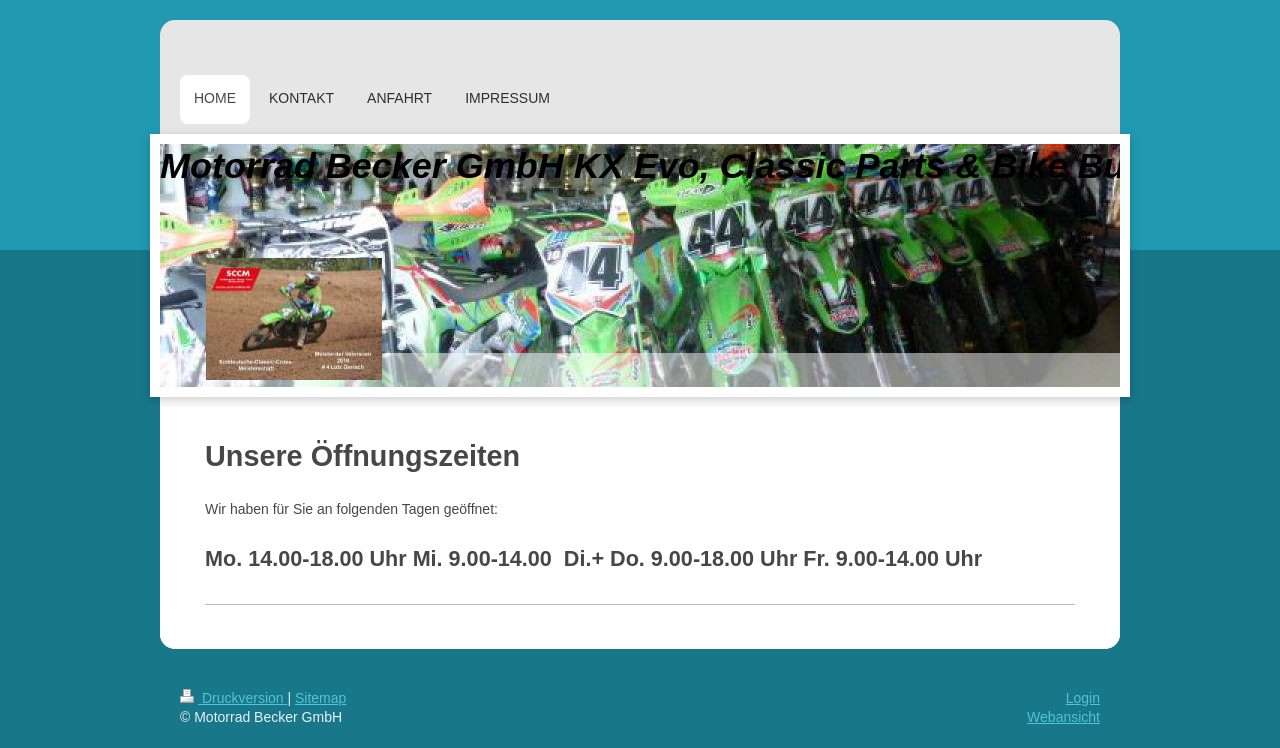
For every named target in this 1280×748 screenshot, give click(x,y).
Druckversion (233, 698)
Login (1083, 698)
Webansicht (1063, 717)
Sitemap (320, 698)
